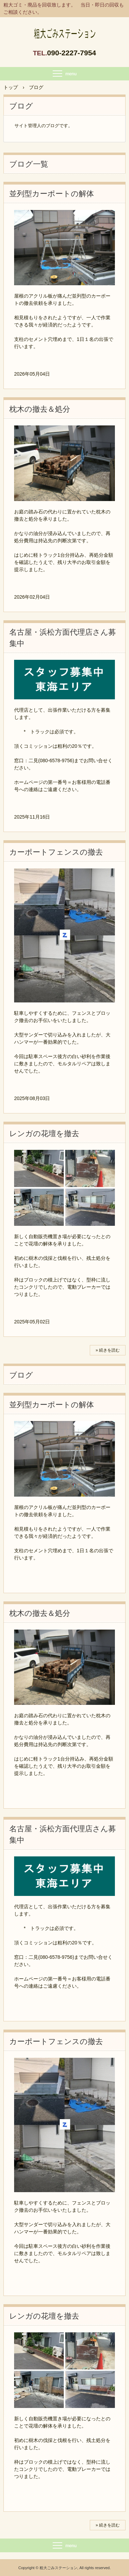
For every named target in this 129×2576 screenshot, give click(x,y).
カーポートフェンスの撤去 (56, 852)
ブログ (21, 1375)
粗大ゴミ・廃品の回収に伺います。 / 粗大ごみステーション (64, 29)
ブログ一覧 (28, 164)
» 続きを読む (108, 1350)
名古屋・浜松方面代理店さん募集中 (62, 638)
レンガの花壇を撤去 (44, 1133)
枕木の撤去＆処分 (39, 409)
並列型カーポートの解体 (51, 193)
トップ (10, 87)
